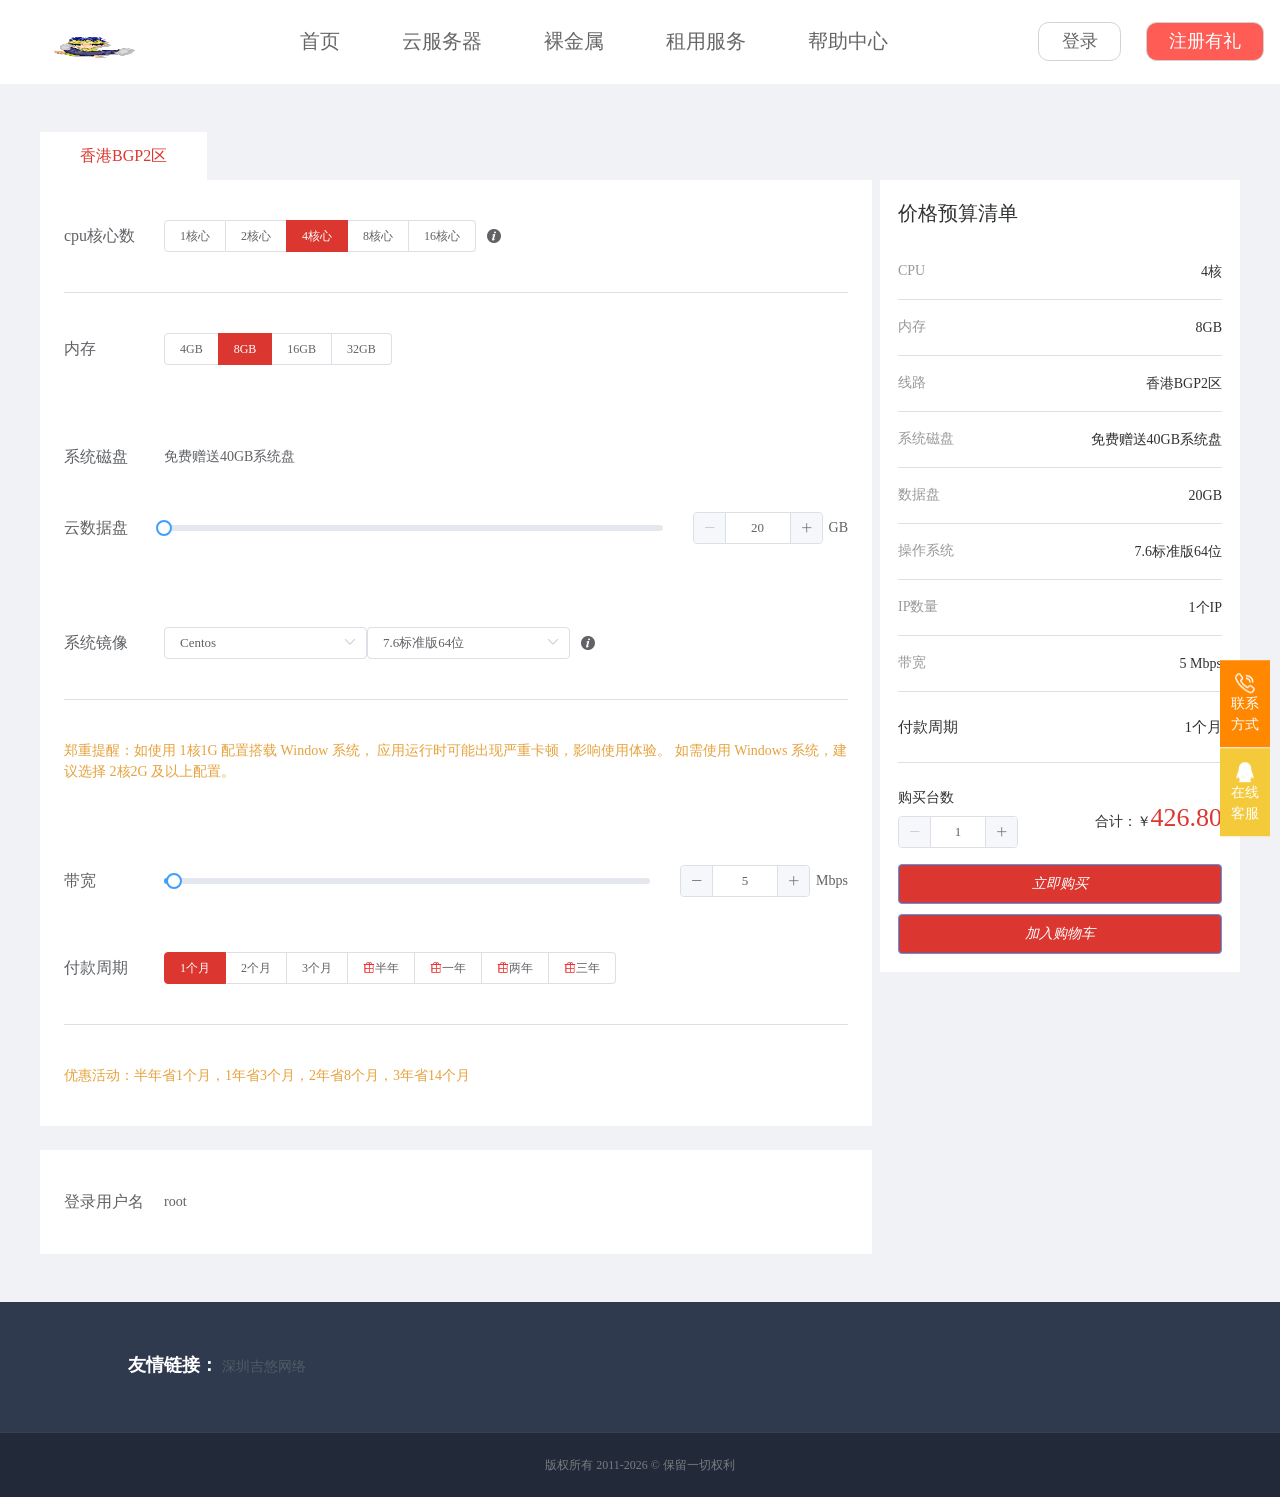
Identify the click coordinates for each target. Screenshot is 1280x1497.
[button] (710, 528)
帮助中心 (848, 41)
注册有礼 (1205, 41)
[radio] (195, 236)
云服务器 (442, 41)
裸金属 (574, 41)
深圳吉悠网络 (264, 1366)
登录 (1080, 41)
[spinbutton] (758, 528)
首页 (320, 41)
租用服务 (706, 41)
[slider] (493, 528)
